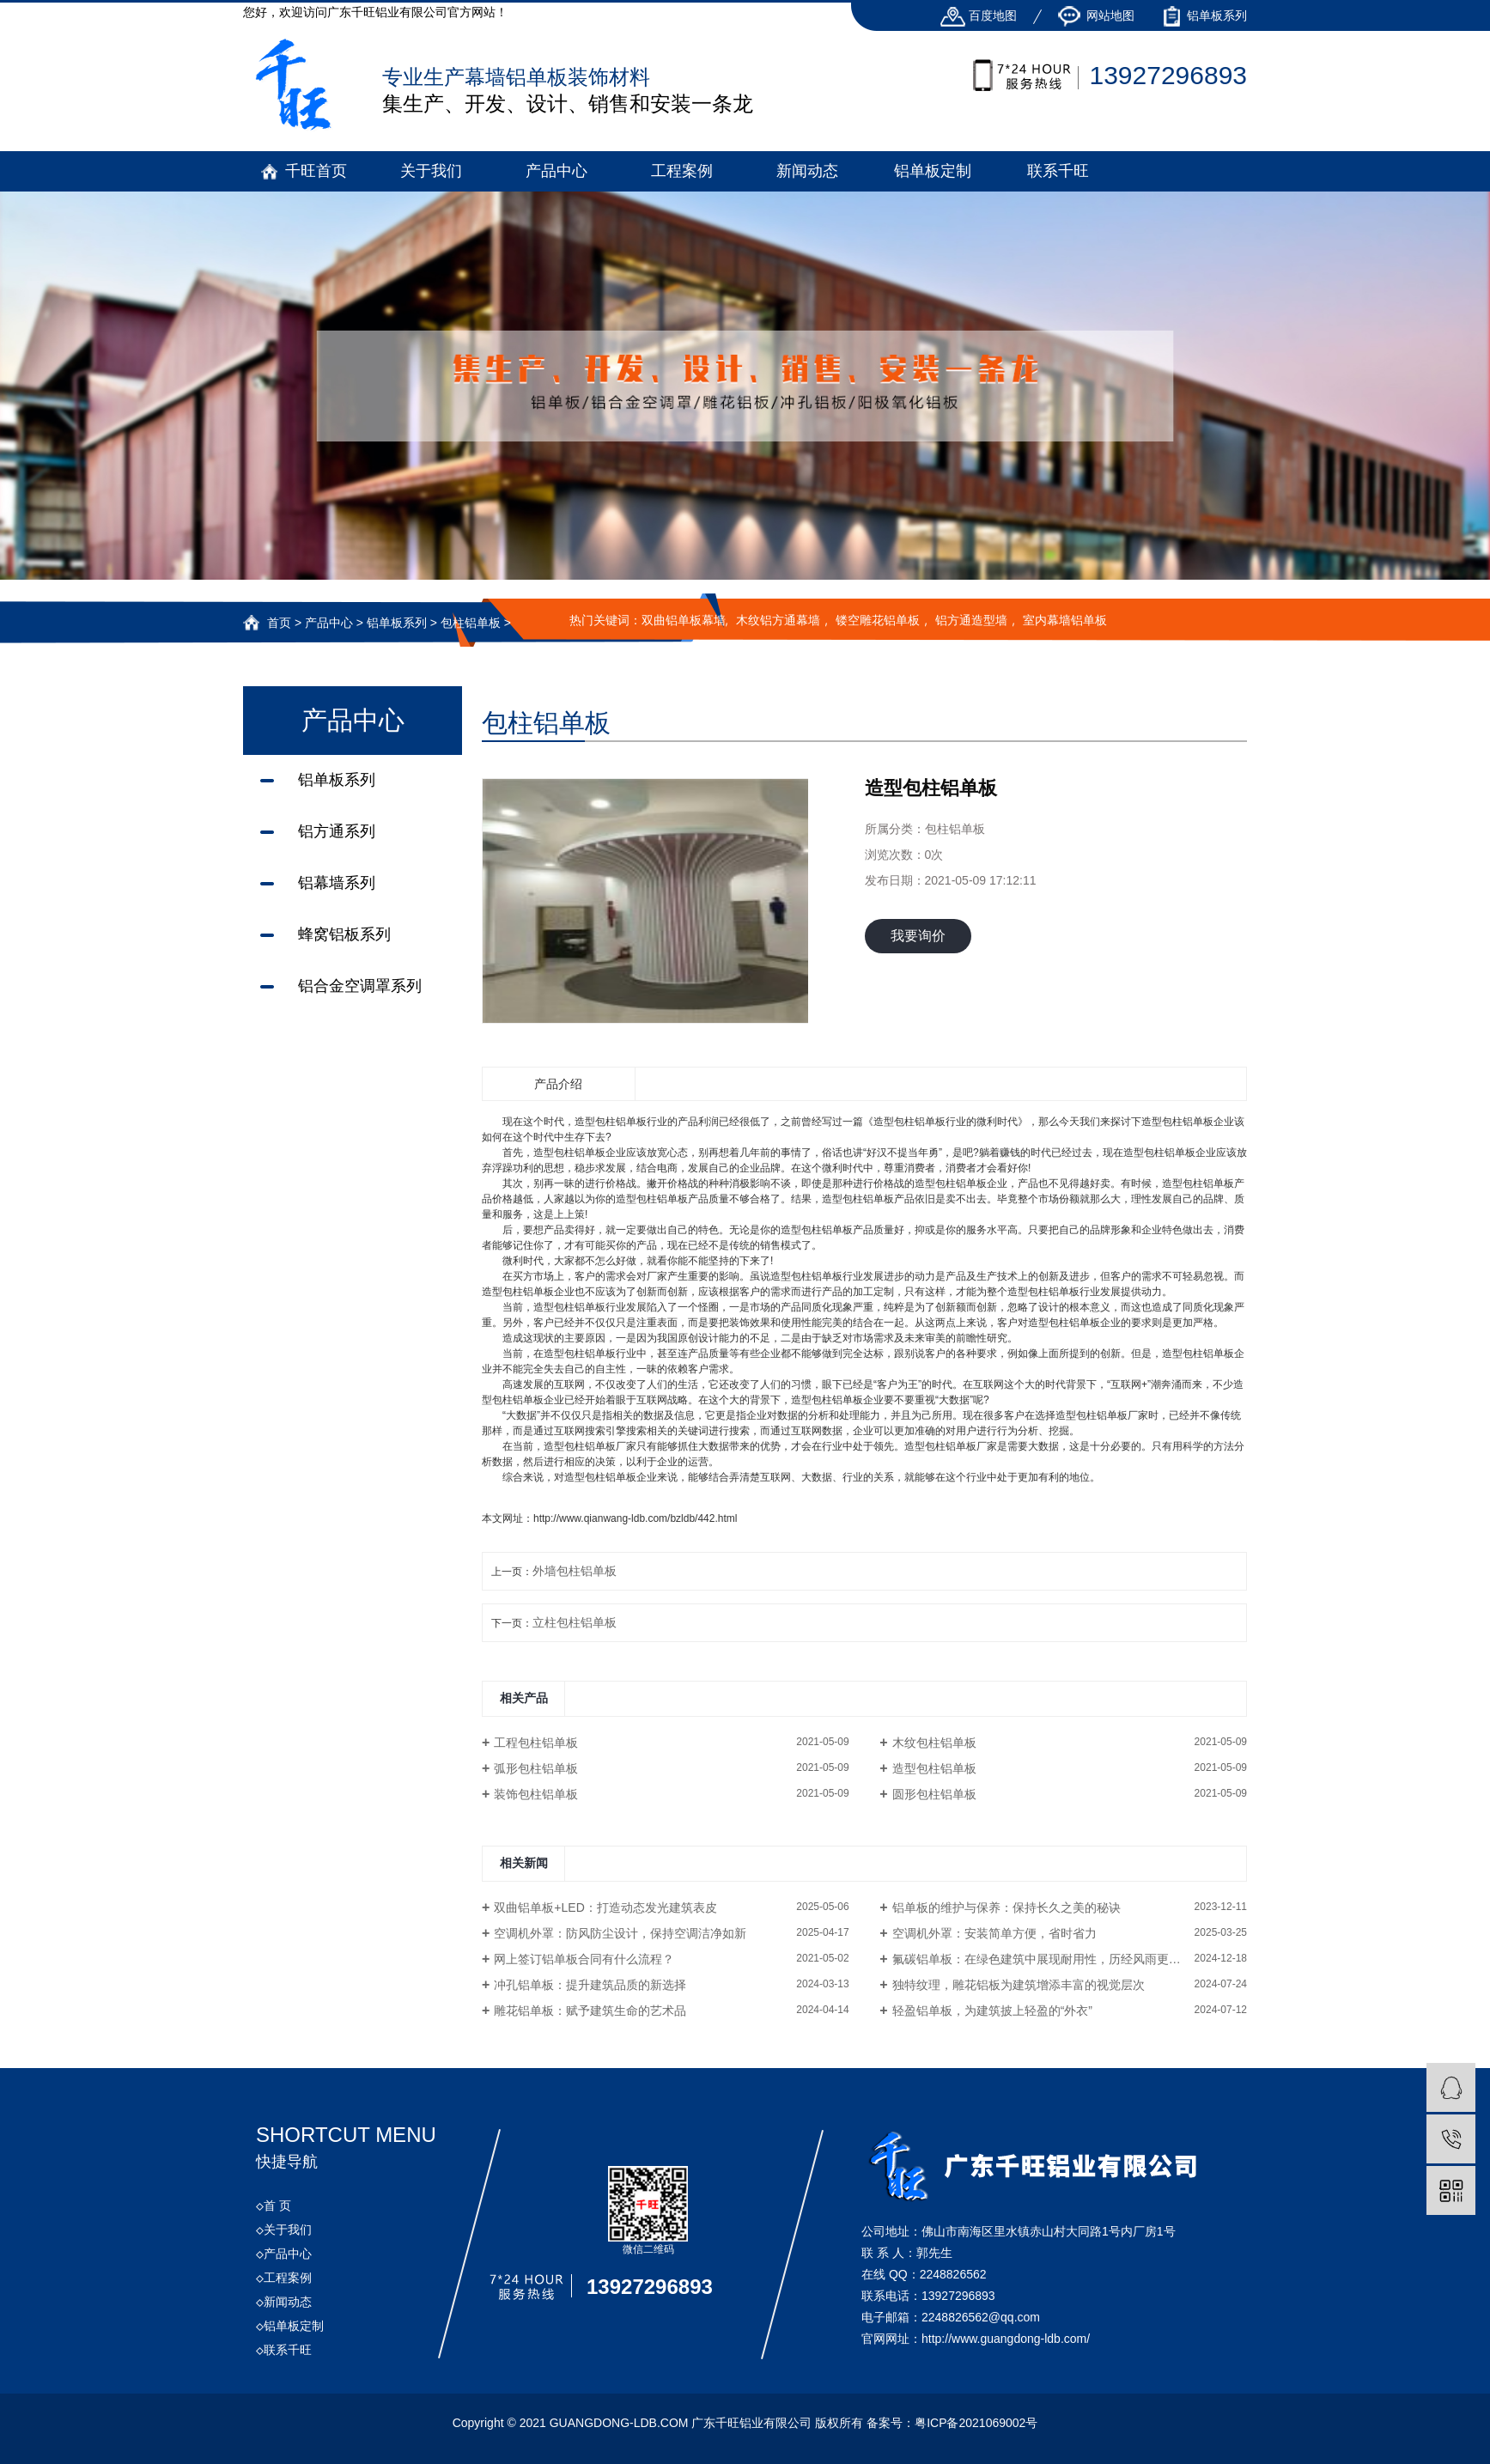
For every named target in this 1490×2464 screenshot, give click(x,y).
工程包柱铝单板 (536, 1742)
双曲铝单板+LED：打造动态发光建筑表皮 (605, 1907)
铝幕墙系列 (336, 882)
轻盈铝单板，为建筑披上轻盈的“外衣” (992, 2010)
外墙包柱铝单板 (574, 1571)
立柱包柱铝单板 (574, 1622)
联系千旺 (1058, 170)
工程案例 (682, 170)
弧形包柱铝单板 (536, 1768)
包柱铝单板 (471, 623)
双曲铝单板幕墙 (684, 620)
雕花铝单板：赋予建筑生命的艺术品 (590, 2010)
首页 (279, 623)
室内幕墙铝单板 (1065, 620)
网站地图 (1096, 15)
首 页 (273, 2205)
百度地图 (978, 15)
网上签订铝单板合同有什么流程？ (584, 1959)
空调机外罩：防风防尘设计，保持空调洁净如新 (620, 1933)
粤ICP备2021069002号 (976, 2423)
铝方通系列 (336, 831)
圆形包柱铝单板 (934, 1794)
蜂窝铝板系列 (344, 934)
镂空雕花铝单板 (878, 620)
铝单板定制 (932, 170)
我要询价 (918, 935)
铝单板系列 (1205, 15)
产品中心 (556, 170)
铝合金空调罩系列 (360, 986)
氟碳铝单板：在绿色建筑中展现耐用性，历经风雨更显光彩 (1048, 1959)
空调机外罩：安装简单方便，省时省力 (994, 1933)
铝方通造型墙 (971, 620)
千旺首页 (316, 170)
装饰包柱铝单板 (536, 1794)
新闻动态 (807, 170)
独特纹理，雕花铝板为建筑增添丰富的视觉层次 (1018, 1985)
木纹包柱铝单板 (934, 1742)
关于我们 (431, 170)
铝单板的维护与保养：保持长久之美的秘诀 (1006, 1907)
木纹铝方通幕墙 (778, 620)
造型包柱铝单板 (934, 1768)
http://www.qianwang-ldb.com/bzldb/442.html (635, 1518)
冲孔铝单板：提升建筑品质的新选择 (590, 1985)
